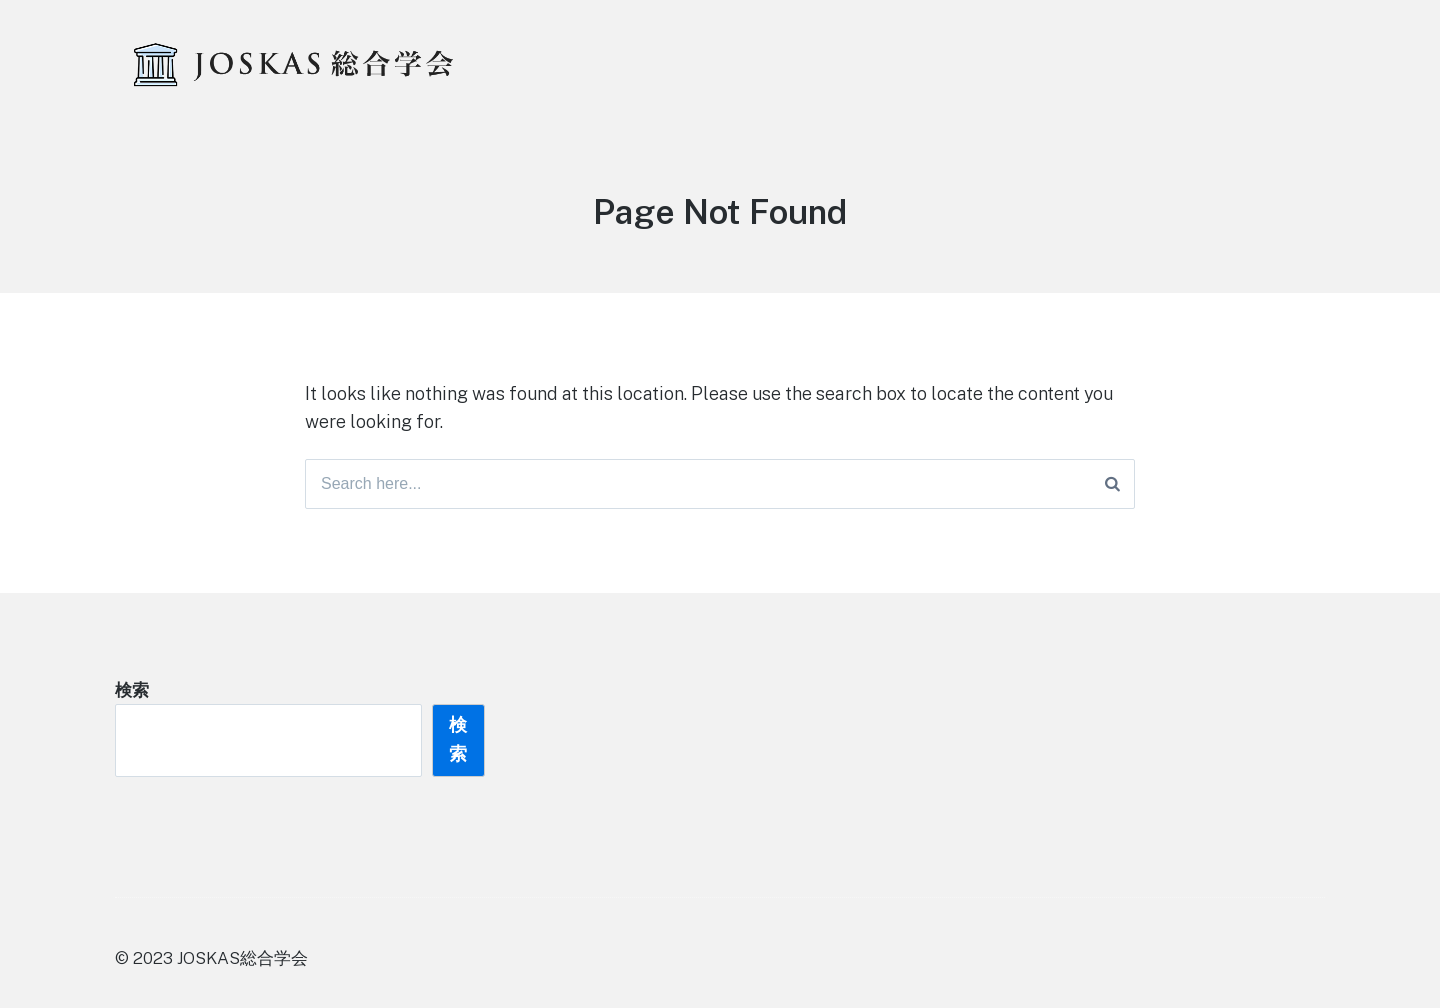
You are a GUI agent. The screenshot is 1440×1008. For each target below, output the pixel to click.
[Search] (1112, 484)
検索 (132, 690)
